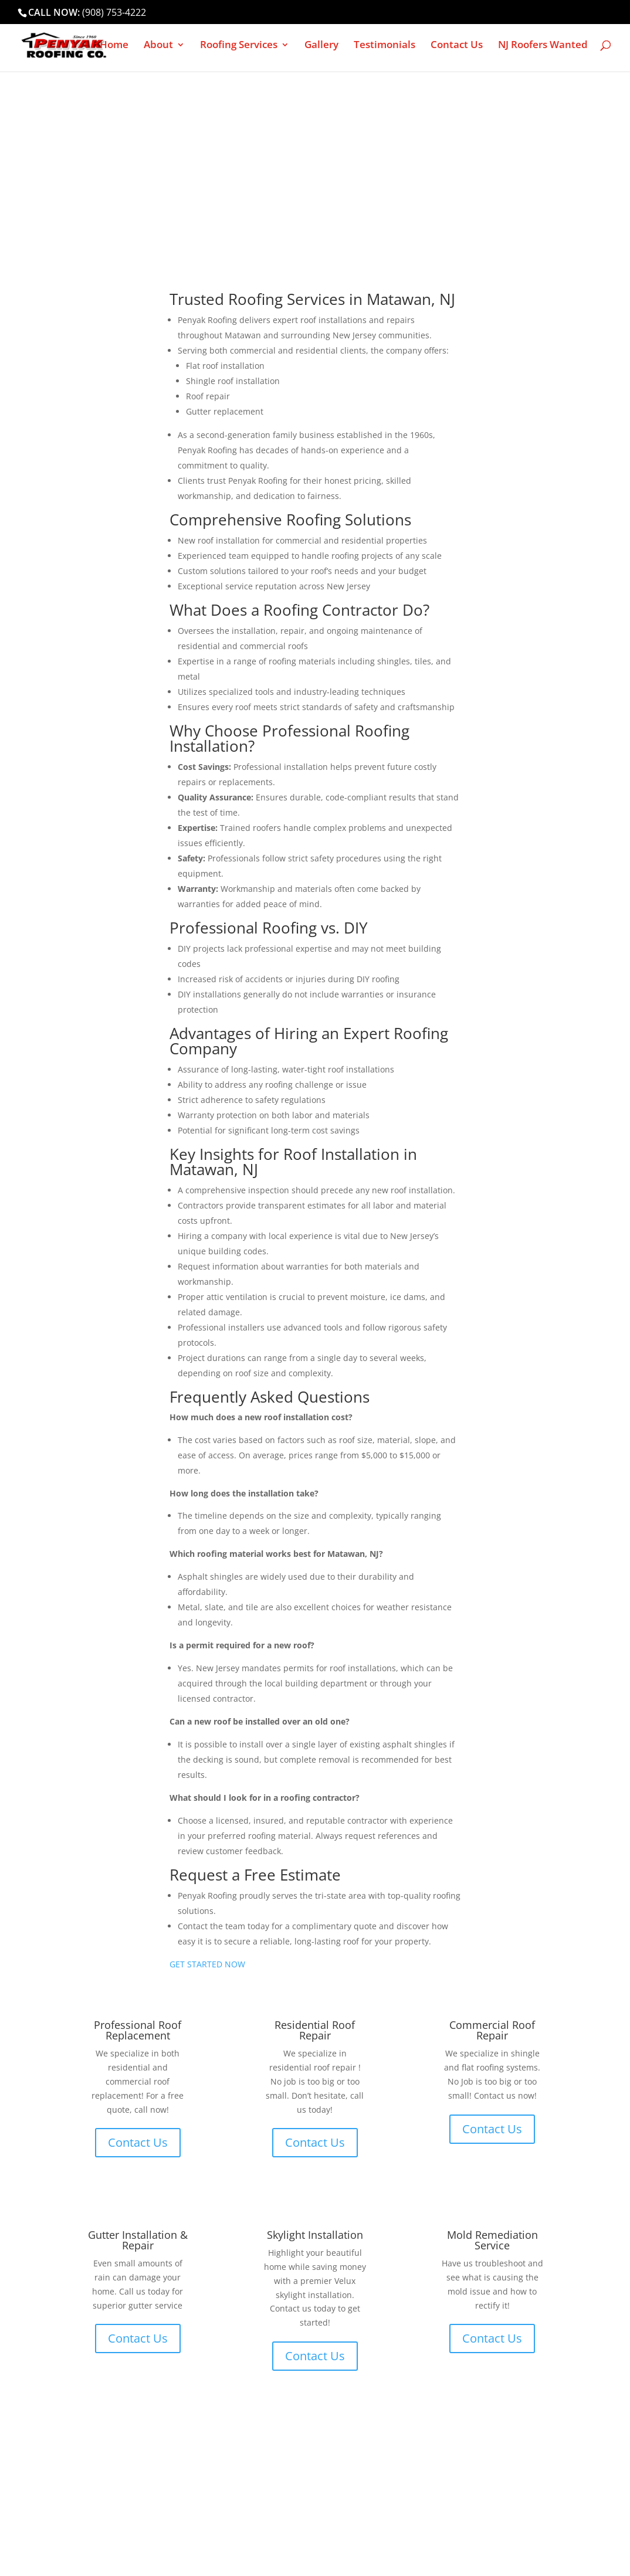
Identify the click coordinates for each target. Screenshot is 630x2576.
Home (114, 45)
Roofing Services (238, 45)
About (158, 45)
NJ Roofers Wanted (543, 45)
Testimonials (384, 45)
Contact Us (457, 45)
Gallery (321, 45)
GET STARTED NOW (207, 1964)
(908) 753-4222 (114, 12)
